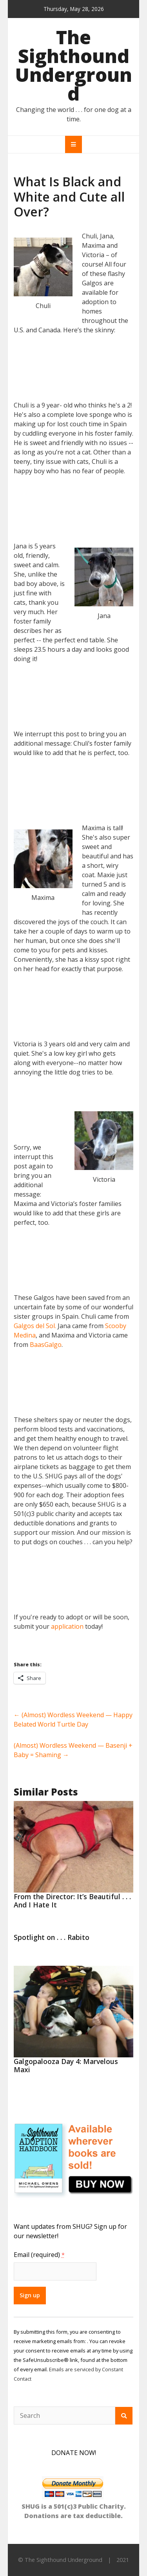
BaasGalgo (46, 1344)
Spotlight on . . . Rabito (51, 1937)
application (67, 1626)
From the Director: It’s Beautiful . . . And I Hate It (72, 1900)
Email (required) (39, 2254)
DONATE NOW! (73, 2452)
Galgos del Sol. (35, 1325)
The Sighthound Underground (73, 65)
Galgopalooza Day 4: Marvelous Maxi (66, 2065)
